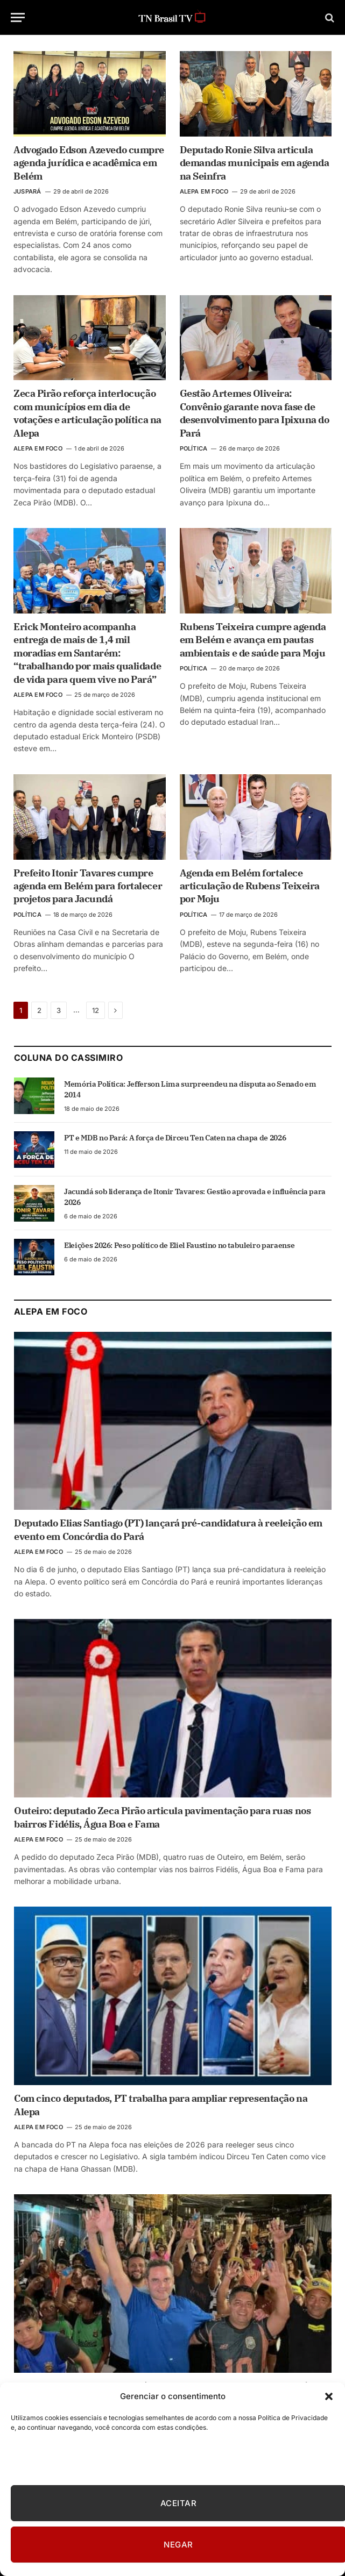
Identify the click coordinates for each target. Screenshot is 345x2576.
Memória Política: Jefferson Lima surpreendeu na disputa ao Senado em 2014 (190, 1089)
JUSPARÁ (27, 191)
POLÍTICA (194, 448)
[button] (328, 2396)
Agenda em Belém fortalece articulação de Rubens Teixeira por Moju (250, 886)
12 (95, 1010)
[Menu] (18, 17)
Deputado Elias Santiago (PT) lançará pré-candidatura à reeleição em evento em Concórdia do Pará (168, 1529)
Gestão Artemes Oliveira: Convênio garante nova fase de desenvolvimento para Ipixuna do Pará (254, 413)
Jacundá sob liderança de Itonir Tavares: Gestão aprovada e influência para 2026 (195, 1197)
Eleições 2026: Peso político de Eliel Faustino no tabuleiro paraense (179, 1245)
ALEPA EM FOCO (204, 191)
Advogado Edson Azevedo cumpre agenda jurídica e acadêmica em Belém (88, 163)
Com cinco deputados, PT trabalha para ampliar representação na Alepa (160, 2104)
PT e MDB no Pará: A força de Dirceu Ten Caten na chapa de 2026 (175, 1138)
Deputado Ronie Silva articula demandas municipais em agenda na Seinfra (254, 163)
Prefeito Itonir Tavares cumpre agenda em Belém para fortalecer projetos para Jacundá (87, 886)
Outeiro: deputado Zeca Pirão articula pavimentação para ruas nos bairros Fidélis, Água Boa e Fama (162, 1817)
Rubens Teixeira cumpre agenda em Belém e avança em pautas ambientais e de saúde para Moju (253, 639)
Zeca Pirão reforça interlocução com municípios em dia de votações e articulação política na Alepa (87, 413)
